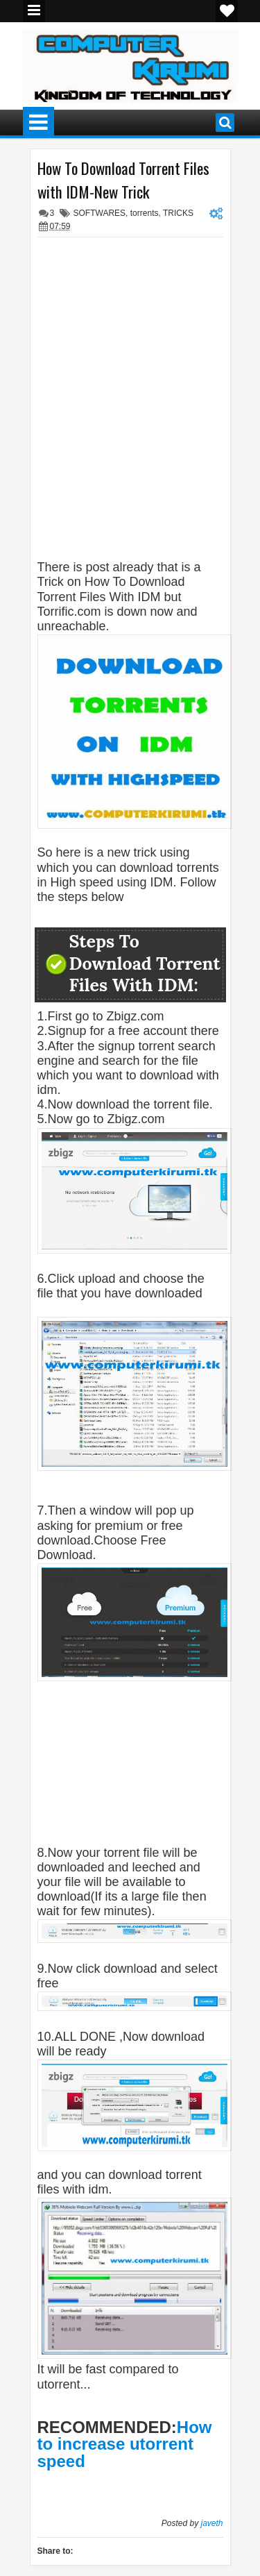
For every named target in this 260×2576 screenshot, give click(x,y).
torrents (144, 213)
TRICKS (178, 213)
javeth (211, 2523)
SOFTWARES (99, 213)
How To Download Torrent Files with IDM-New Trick (123, 179)
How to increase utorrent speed (124, 2444)
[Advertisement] (148, 261)
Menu (34, 11)
